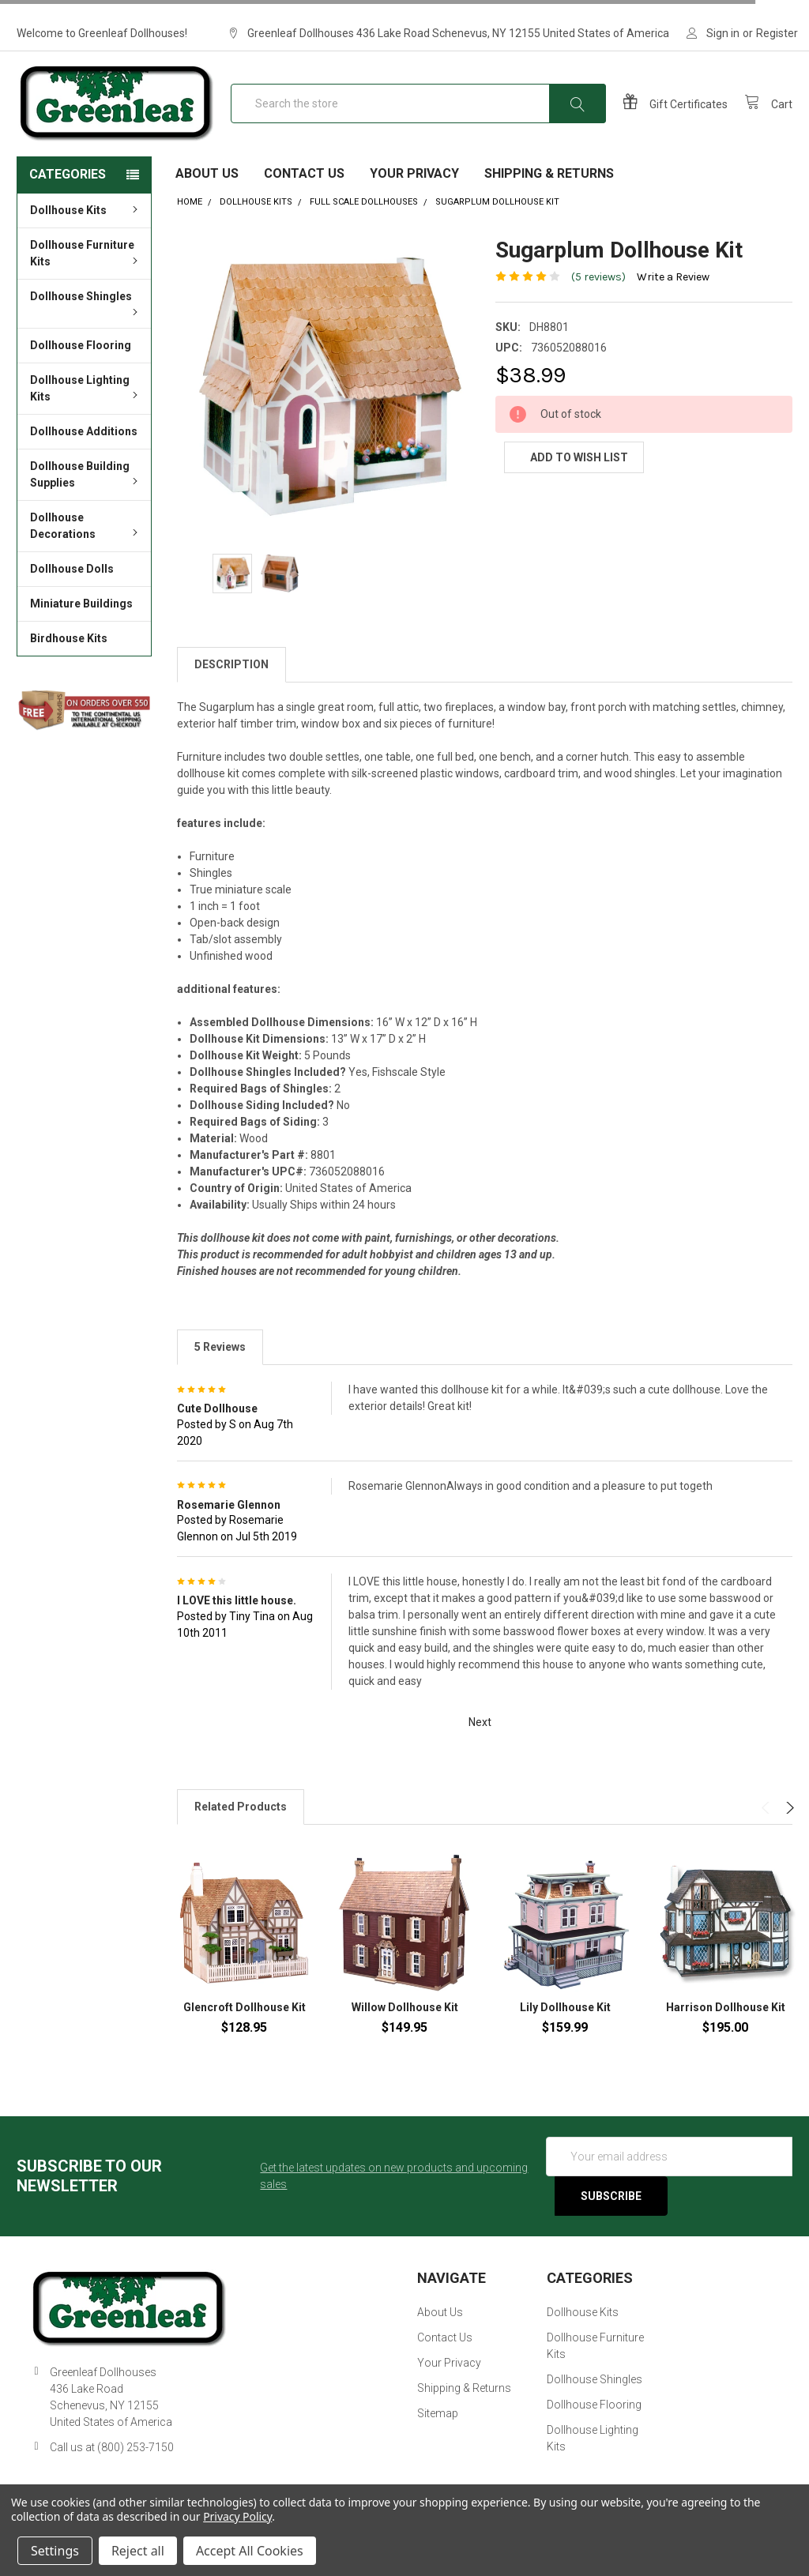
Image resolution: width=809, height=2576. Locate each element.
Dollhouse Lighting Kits (86, 412)
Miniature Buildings (81, 628)
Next (489, 1746)
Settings (55, 2550)
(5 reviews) (598, 301)
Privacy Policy (237, 2516)
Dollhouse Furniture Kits (86, 277)
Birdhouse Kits (68, 662)
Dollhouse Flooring (80, 369)
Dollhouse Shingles (86, 327)
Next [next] (788, 1832)
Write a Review (673, 301)
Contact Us (304, 197)
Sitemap (437, 2437)
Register (777, 33)
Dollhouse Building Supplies (86, 498)
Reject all (137, 2550)
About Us (207, 197)
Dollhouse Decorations (86, 550)
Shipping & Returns (549, 197)
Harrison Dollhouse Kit (725, 2031)
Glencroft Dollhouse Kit (244, 2031)
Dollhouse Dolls (72, 593)
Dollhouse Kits (86, 234)
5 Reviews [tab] (220, 1371)
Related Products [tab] (240, 1831)
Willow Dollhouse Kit (405, 2031)
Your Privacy (414, 197)
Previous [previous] (768, 1832)
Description (231, 689)
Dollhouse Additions (83, 455)
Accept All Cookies (249, 2550)
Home (189, 226)
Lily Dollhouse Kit (565, 2031)
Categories (67, 198)
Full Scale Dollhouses (364, 226)
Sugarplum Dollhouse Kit (497, 226)
